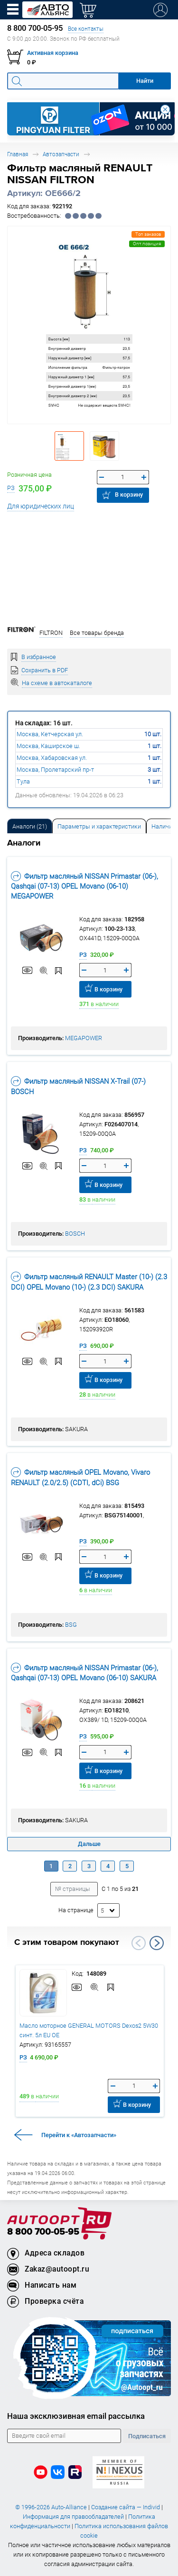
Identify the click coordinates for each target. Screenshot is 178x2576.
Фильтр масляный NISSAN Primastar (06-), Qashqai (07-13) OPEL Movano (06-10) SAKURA (84, 1673)
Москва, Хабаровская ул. (52, 758)
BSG (71, 1625)
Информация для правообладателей (73, 2517)
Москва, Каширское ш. (48, 746)
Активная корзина (52, 53)
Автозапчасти (61, 154)
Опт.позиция (147, 244)
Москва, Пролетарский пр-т (55, 770)
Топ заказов (148, 234)
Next (157, 1943)
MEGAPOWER (83, 1038)
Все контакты (85, 28)
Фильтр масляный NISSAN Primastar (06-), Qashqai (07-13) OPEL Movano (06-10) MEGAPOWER (84, 885)
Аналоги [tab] (29, 826)
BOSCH (75, 1234)
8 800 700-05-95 (43, 2232)
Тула (23, 781)
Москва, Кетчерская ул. (50, 734)
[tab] (29, 826)
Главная (17, 154)
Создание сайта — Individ (125, 2507)
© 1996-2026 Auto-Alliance (51, 2507)
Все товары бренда (97, 633)
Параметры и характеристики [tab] (99, 826)
